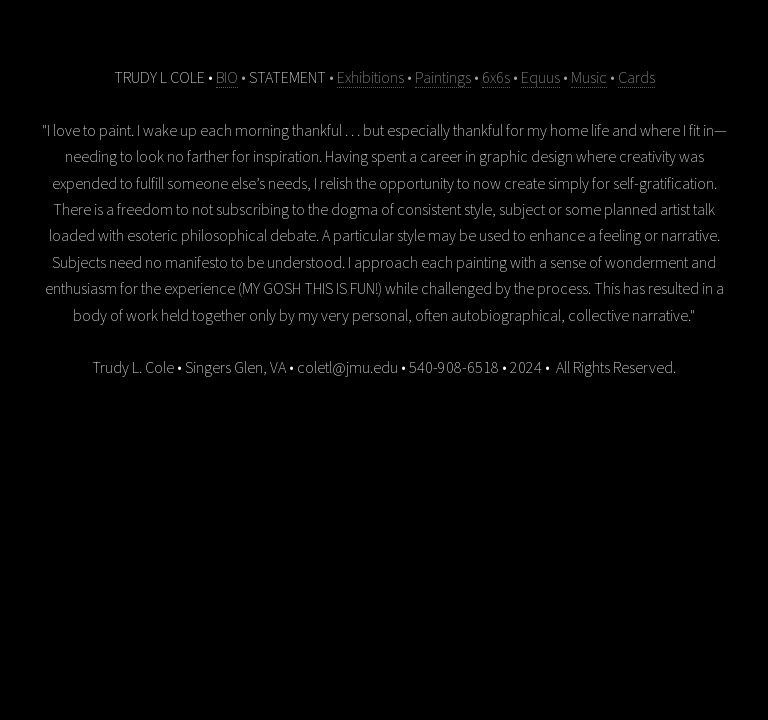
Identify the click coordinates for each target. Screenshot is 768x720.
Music (589, 77)
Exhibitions (370, 77)
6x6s (496, 77)
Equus (540, 77)
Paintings (443, 77)
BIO (227, 77)
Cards (636, 77)
